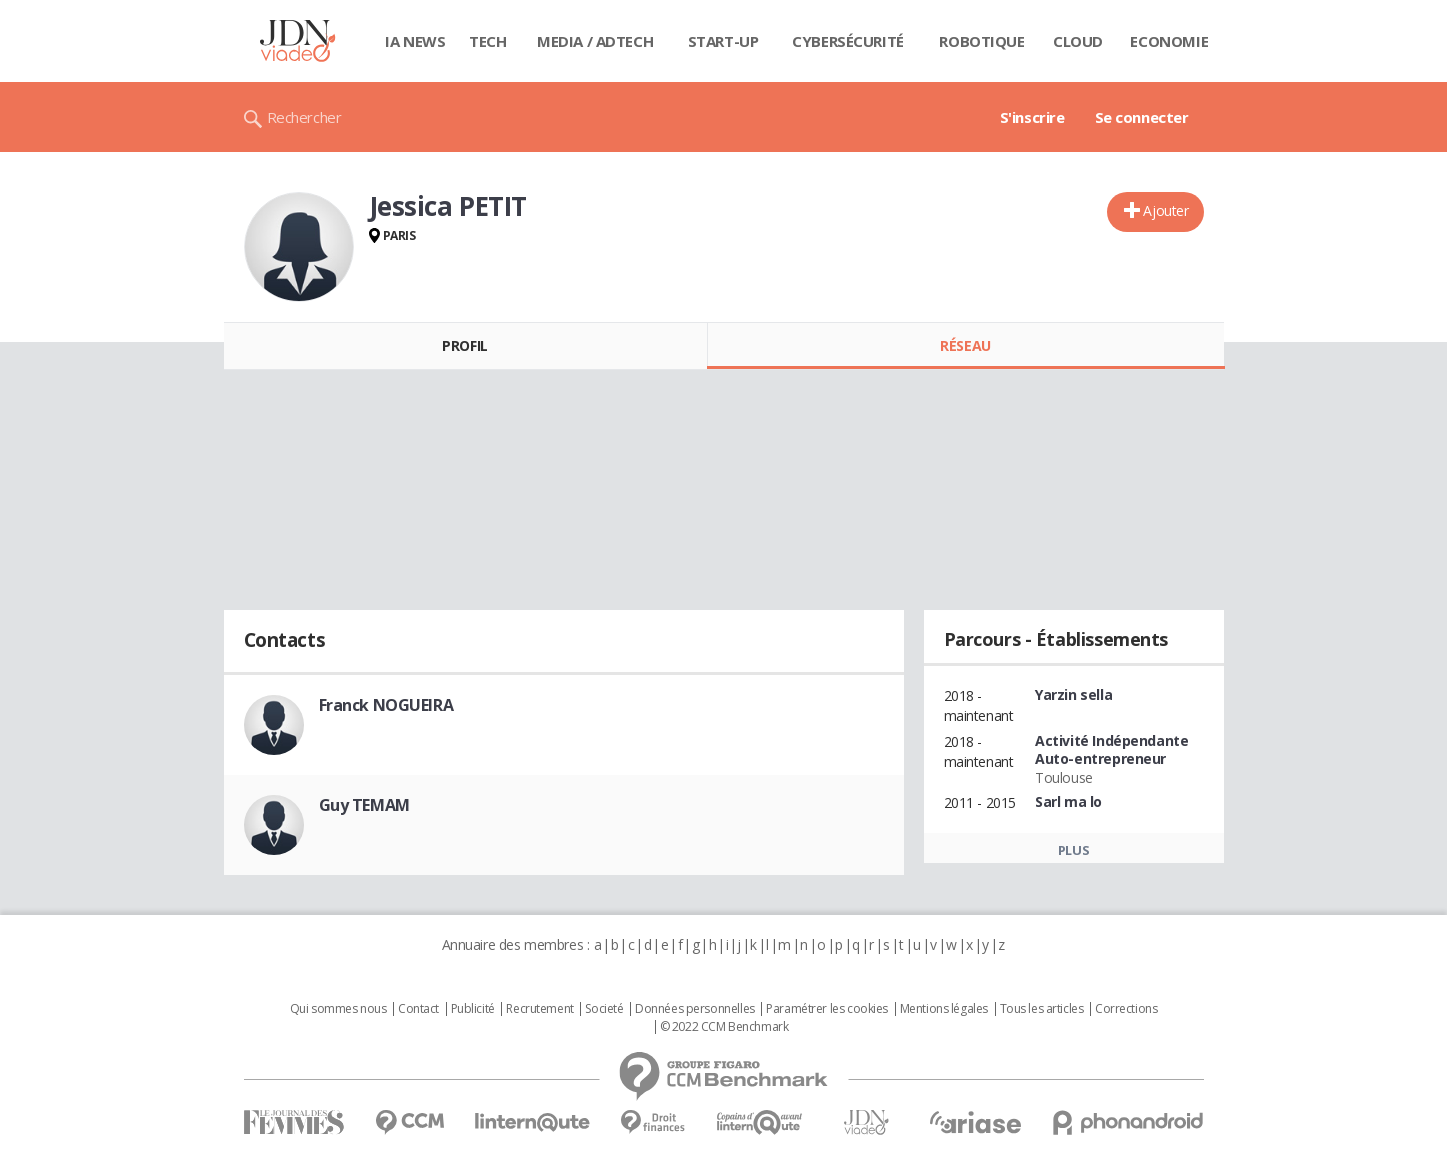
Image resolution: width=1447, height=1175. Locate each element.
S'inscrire (1032, 117)
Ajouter (1165, 210)
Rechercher (304, 117)
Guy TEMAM (364, 805)
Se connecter (1142, 117)
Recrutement (539, 1009)
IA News (415, 41)
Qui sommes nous (338, 1009)
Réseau (965, 345)
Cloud (1078, 41)
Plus (1073, 850)
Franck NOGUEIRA (386, 705)
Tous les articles (1042, 1009)
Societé (604, 1009)
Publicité (473, 1009)
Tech (487, 41)
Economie (1169, 41)
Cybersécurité (848, 41)
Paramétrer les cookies (827, 1009)
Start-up (723, 41)
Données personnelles (695, 1009)
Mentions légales (944, 1009)
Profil (464, 345)
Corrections (1126, 1009)
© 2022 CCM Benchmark (724, 1027)
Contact (418, 1009)
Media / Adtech (595, 41)
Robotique (981, 41)
